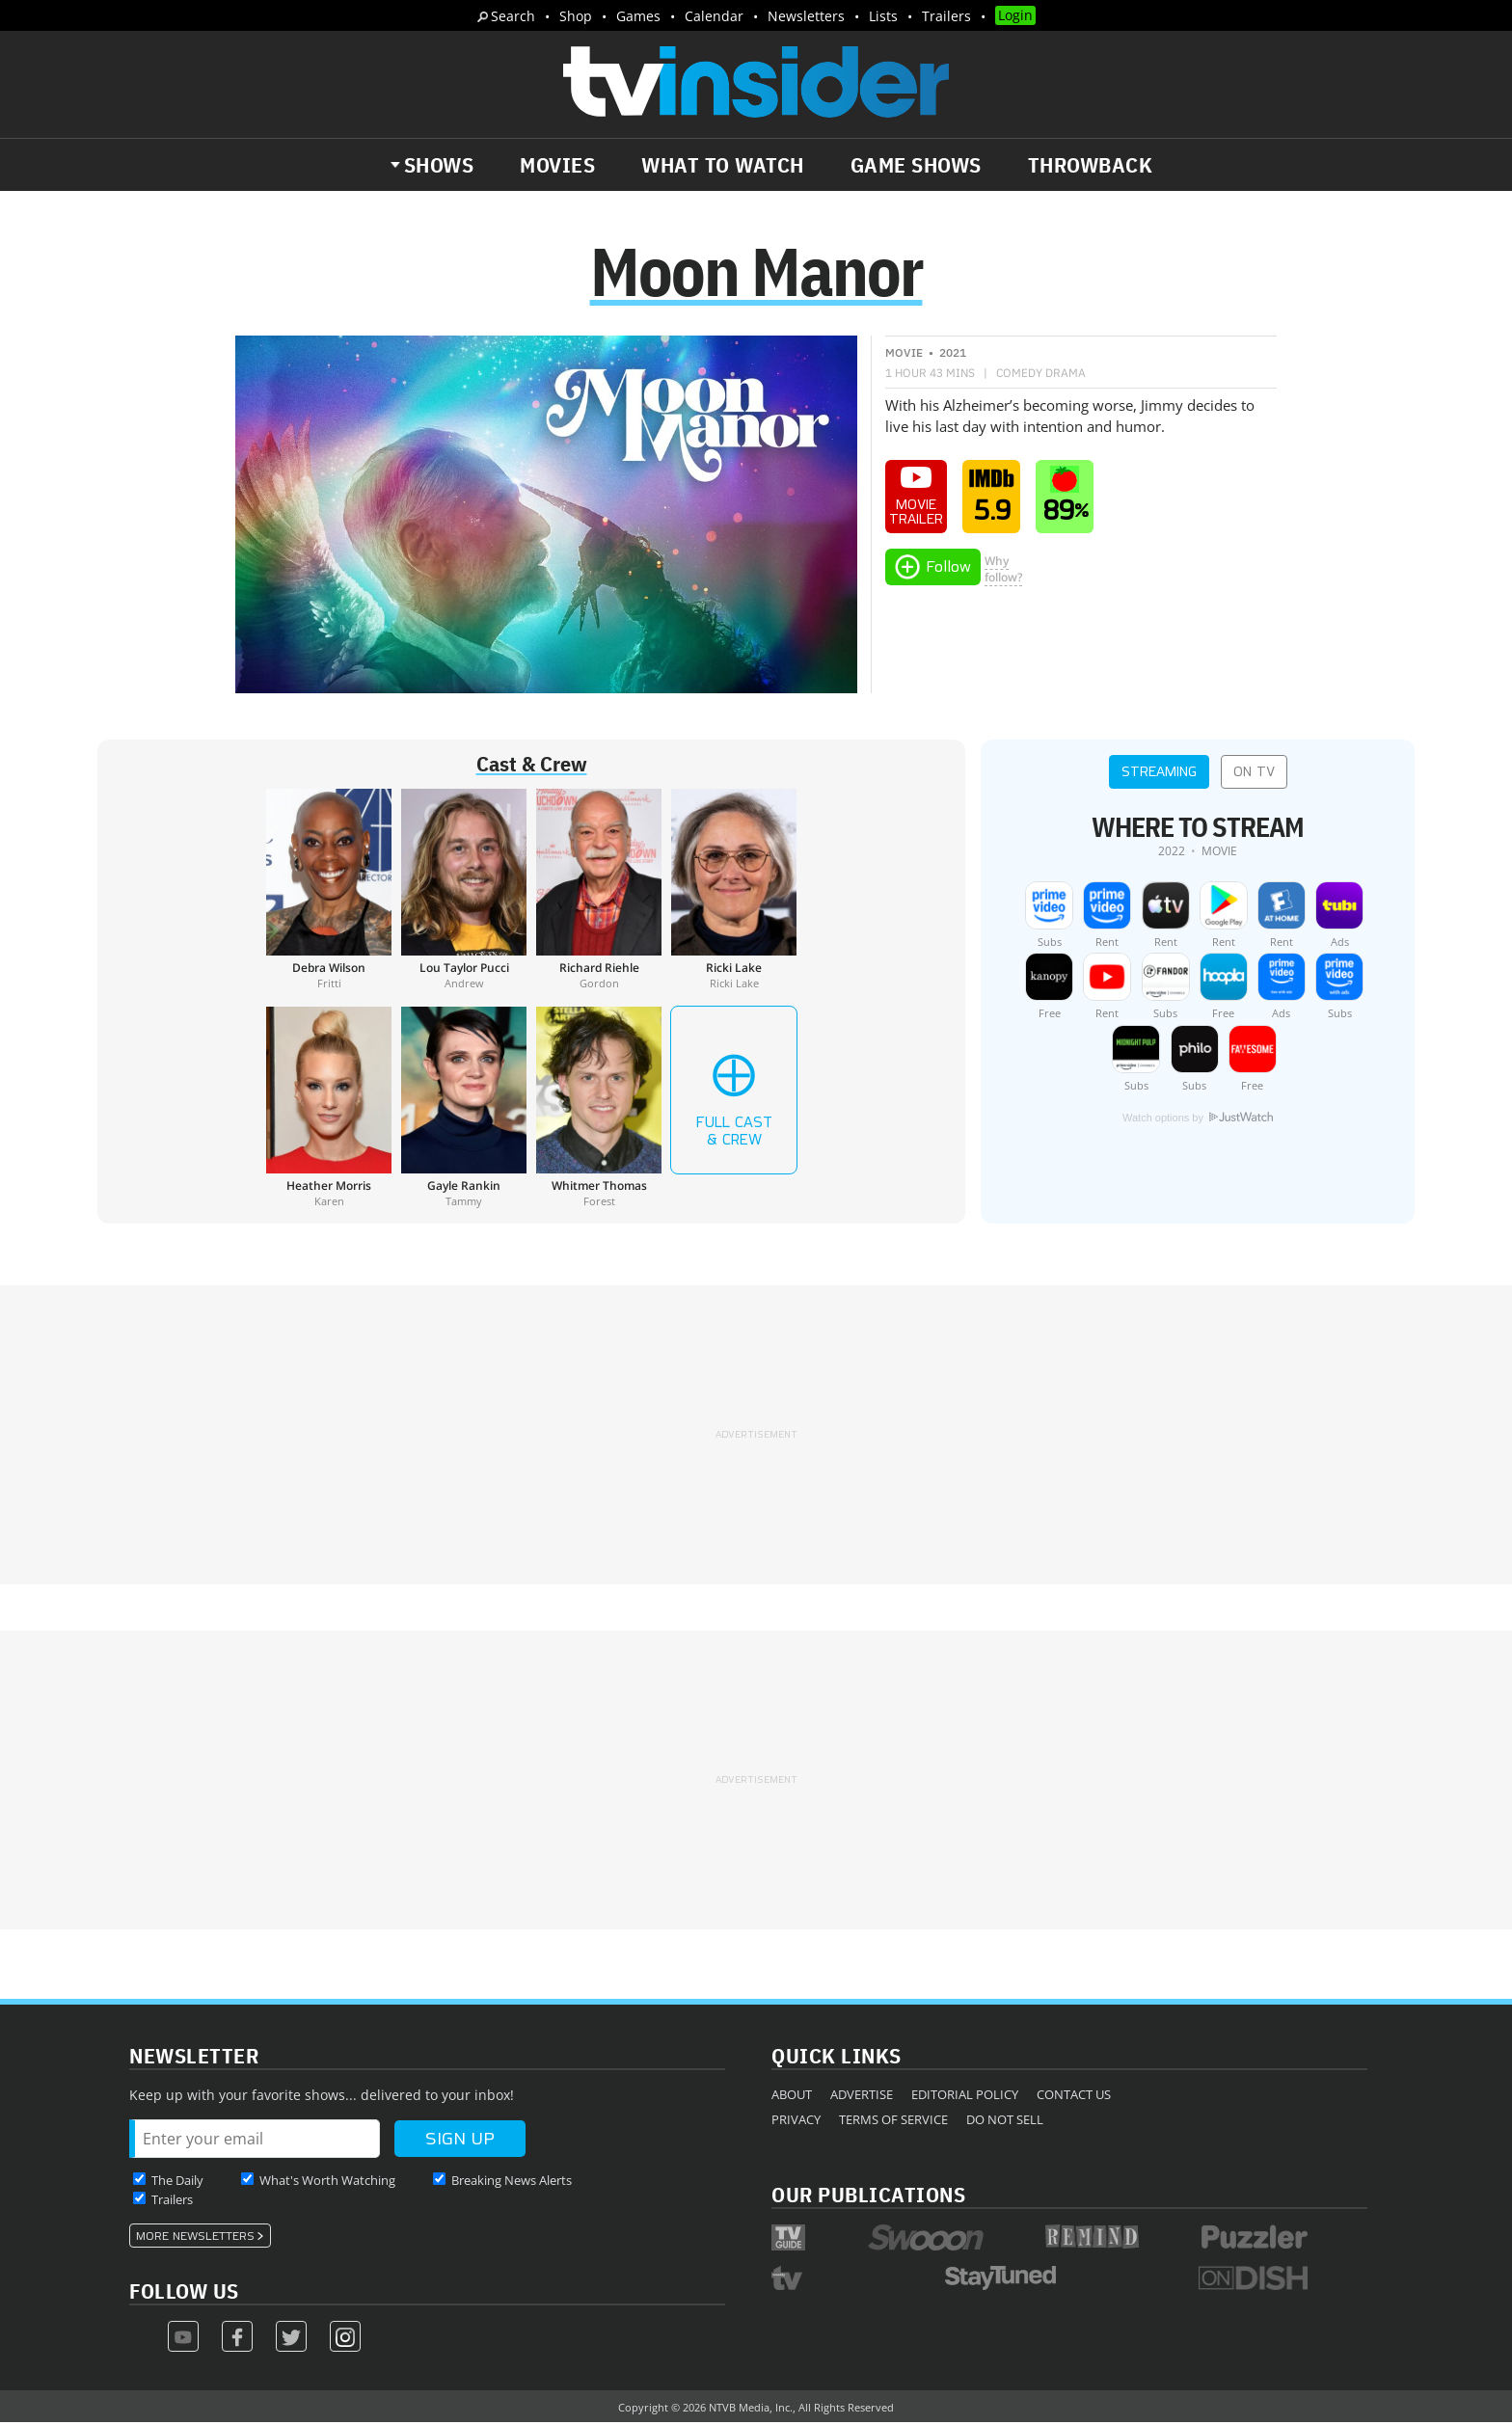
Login (1015, 15)
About (791, 2096)
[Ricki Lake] (733, 891)
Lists (883, 16)
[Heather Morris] (328, 1109)
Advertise (861, 2096)
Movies (557, 165)
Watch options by (1197, 1119)
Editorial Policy (964, 2096)
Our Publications (868, 2196)
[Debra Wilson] (328, 891)
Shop (575, 16)
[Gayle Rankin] (463, 1109)
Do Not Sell (1004, 2121)
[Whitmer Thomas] (598, 1109)
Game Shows (916, 165)
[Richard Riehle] (598, 891)
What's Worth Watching (327, 2182)
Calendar (714, 16)
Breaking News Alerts (511, 2182)
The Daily (177, 2182)
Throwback (1090, 165)
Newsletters (806, 16)
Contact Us (1074, 2096)
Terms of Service (893, 2121)
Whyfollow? (1003, 570)
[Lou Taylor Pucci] (463, 891)
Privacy (796, 2121)
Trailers (946, 16)
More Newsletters (195, 2238)
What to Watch (722, 165)
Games (638, 16)
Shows (439, 165)
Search (513, 16)
